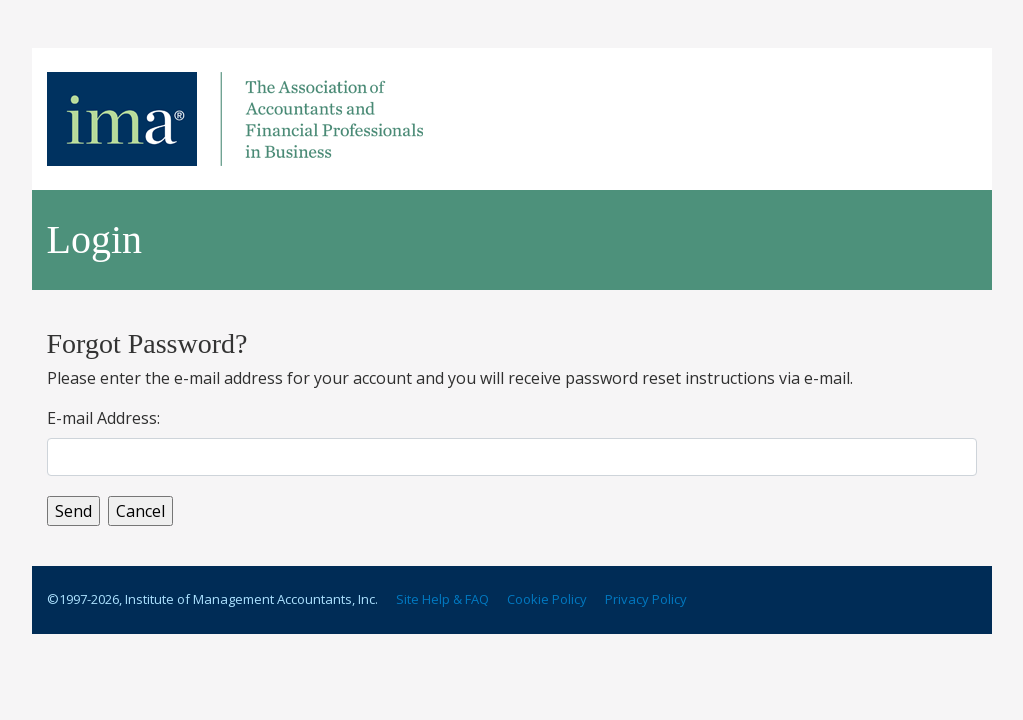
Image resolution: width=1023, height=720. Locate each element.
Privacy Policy (646, 599)
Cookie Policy (547, 599)
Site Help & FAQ (442, 599)
